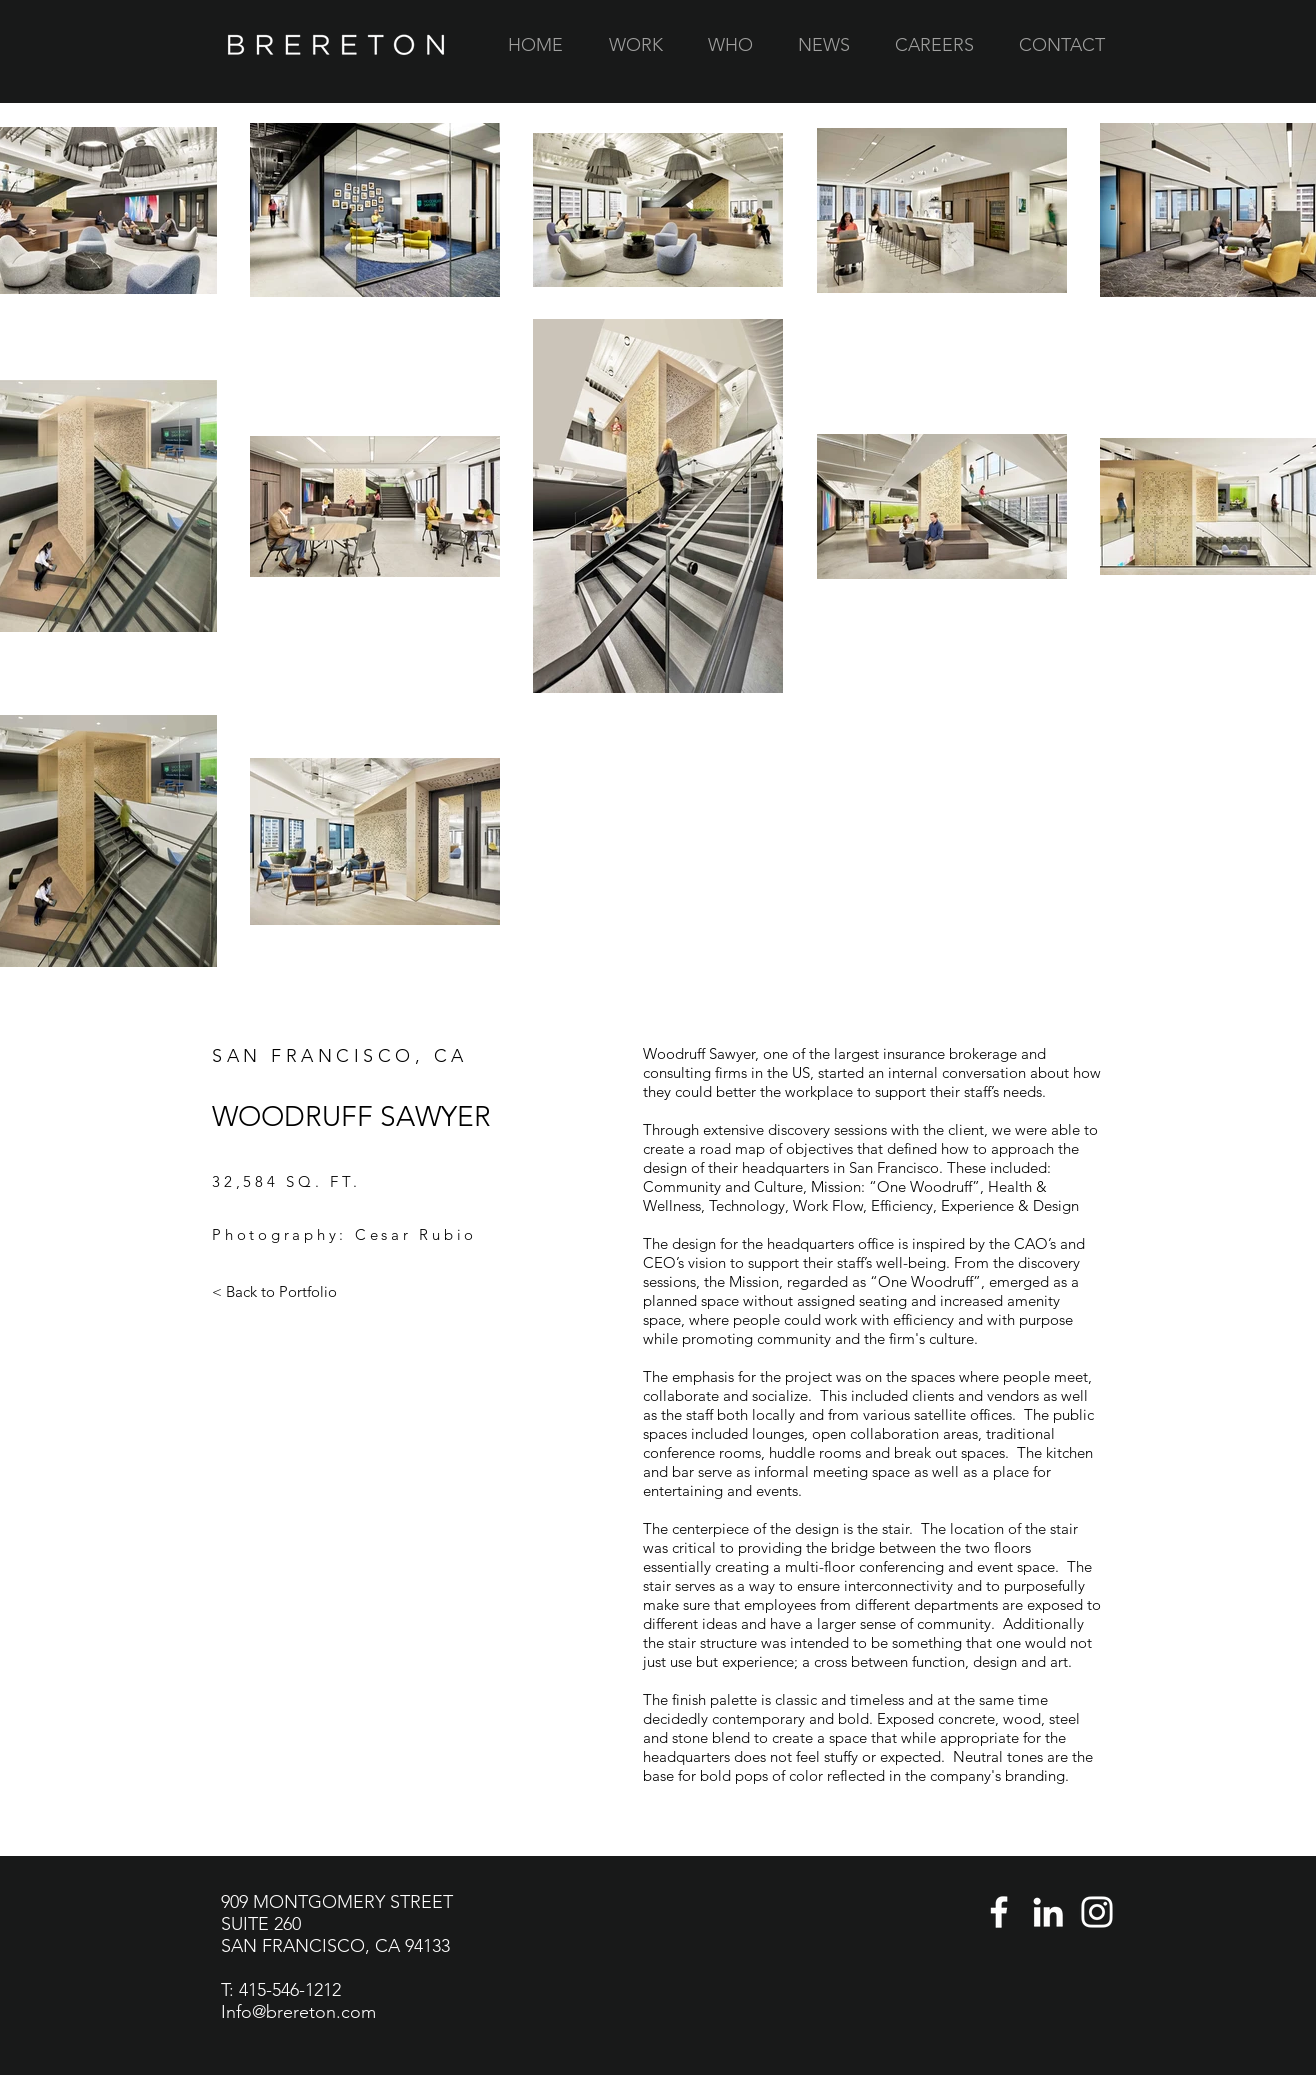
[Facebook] (999, 1912)
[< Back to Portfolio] (274, 1292)
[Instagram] (1097, 1912)
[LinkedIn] (1048, 1912)
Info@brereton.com (298, 2012)
